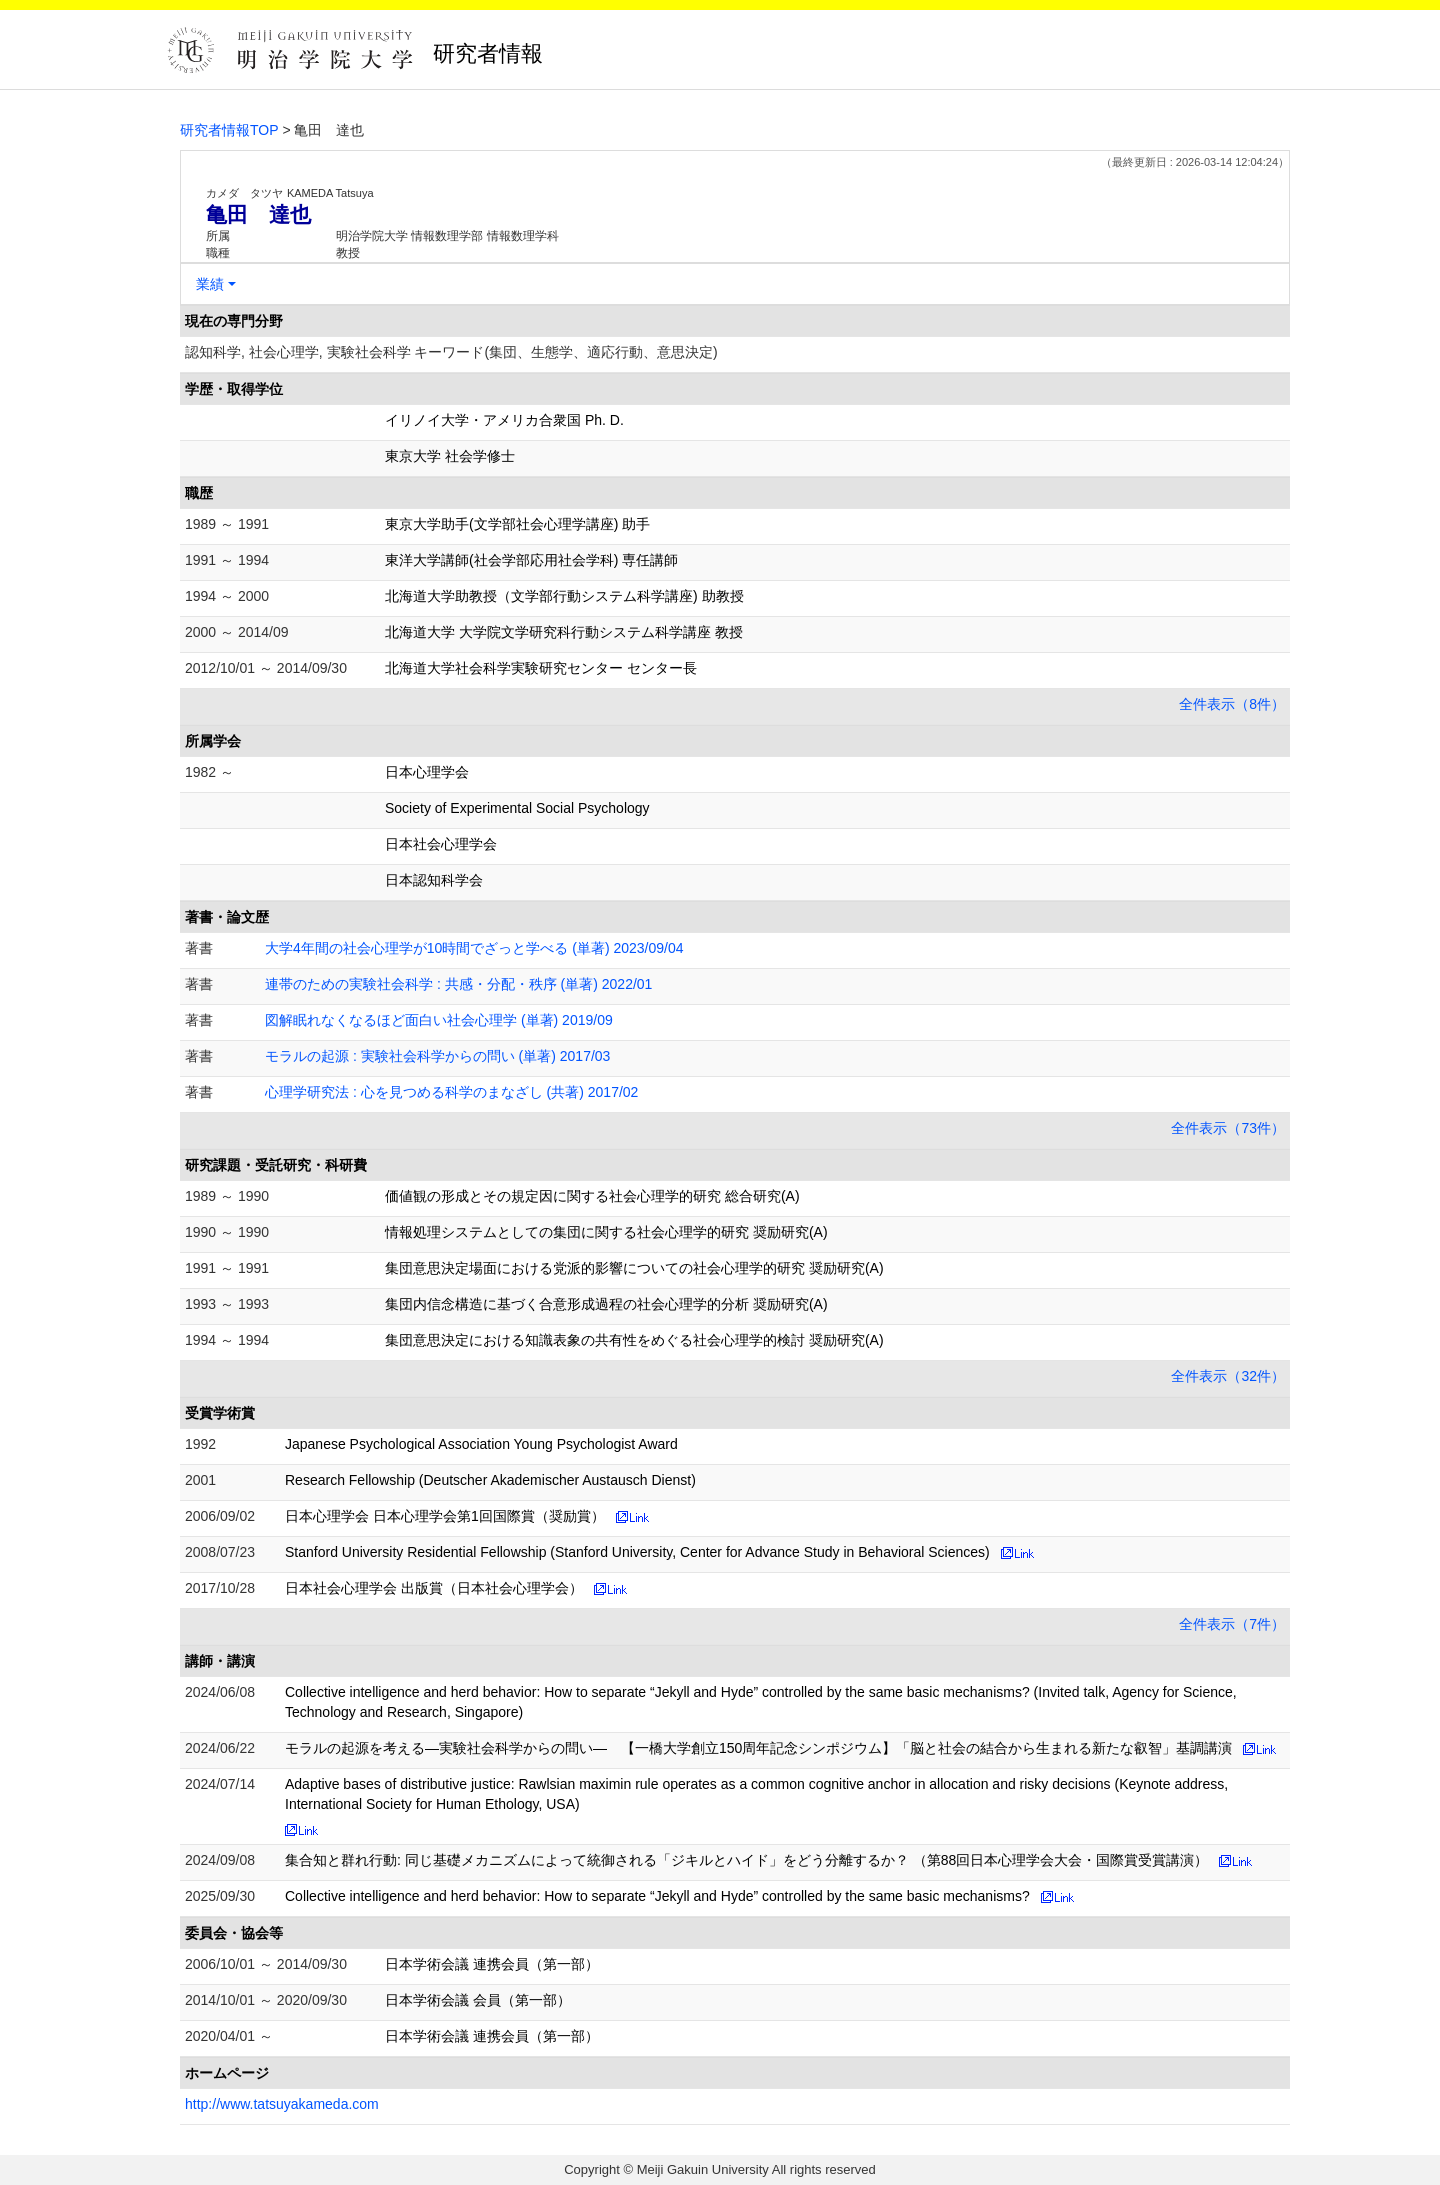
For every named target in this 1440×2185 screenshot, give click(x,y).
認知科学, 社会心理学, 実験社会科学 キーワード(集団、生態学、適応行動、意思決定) (451, 352)
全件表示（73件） (1228, 1128)
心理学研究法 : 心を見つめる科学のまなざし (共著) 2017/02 (451, 1092)
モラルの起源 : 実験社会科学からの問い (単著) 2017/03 (437, 1056)
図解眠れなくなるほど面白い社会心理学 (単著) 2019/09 (439, 1020)
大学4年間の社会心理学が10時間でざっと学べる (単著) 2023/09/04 (474, 948)
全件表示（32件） (1228, 1376)
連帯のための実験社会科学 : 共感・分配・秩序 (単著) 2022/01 (458, 984)
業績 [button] (210, 284)
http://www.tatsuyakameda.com (282, 2104)
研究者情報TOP (229, 130)
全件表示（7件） (1232, 1624)
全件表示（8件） (1232, 704)
